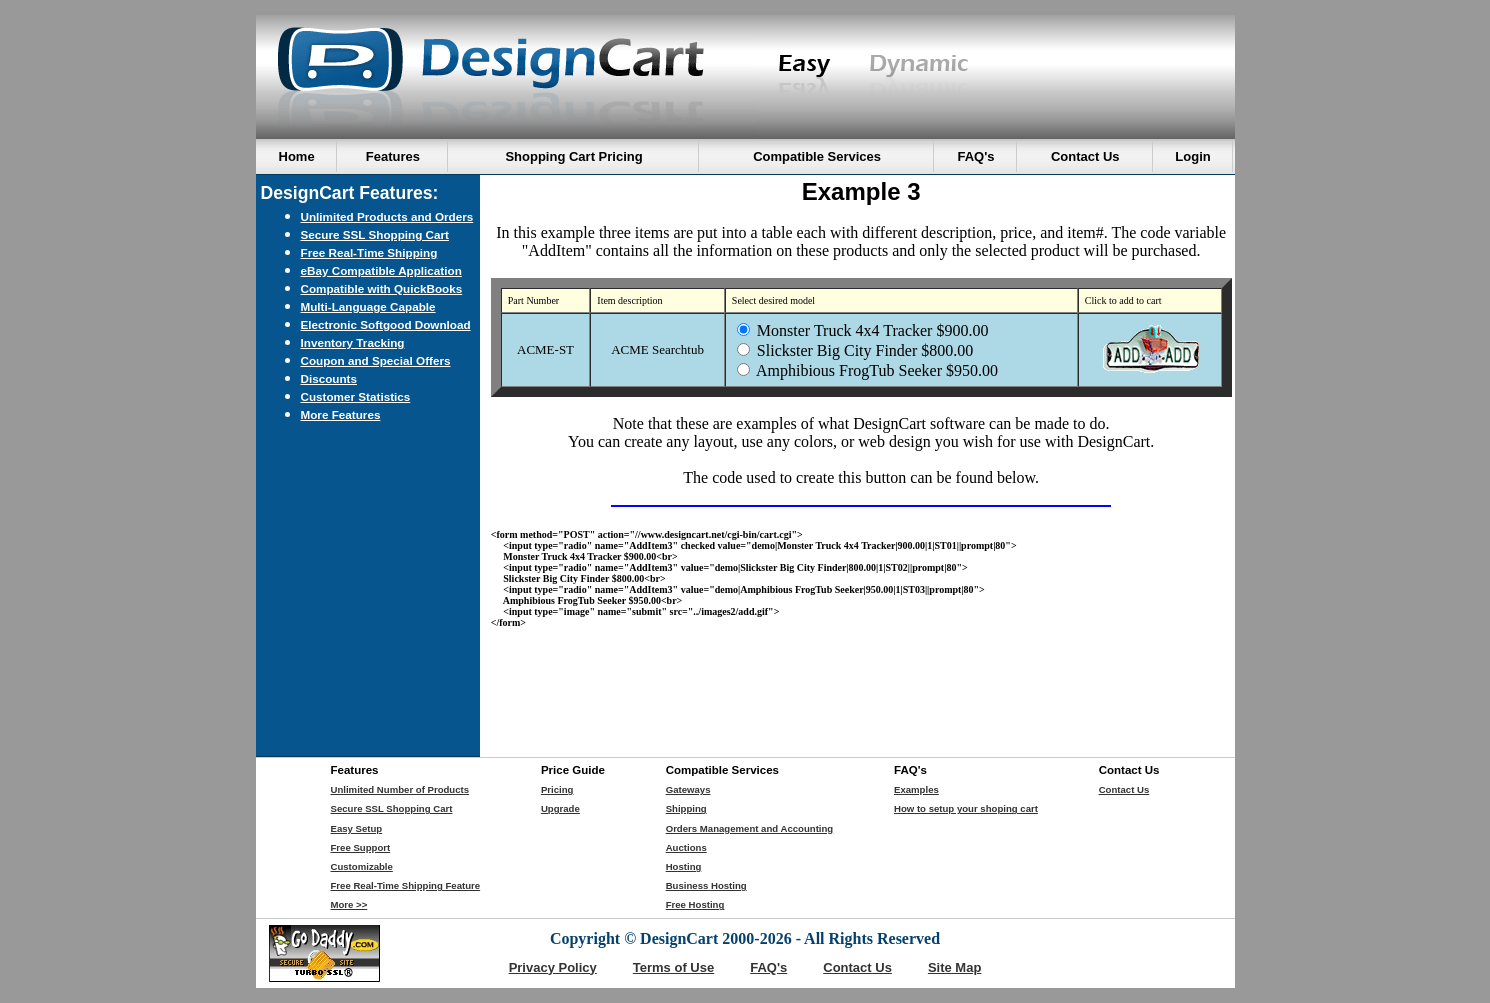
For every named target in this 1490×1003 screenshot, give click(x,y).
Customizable (362, 866)
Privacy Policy (553, 967)
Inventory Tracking (353, 342)
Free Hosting (695, 904)
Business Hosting (706, 885)
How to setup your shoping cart (966, 808)
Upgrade (560, 808)
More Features (341, 414)
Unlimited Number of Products (400, 789)
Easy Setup (357, 828)
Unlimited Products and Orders (387, 216)
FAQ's (768, 967)
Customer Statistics (356, 396)
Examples (916, 789)
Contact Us (1124, 789)
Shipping (686, 808)
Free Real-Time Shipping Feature (406, 885)
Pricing (557, 789)
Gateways (688, 789)
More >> (349, 904)
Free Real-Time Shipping (369, 252)
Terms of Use (673, 967)
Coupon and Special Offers (376, 360)
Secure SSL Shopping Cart (375, 234)
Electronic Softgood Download (386, 324)
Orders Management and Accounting (750, 828)
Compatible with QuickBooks (382, 288)
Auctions (686, 847)
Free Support (361, 847)
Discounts (329, 378)
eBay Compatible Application (381, 270)
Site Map (954, 967)
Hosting (684, 866)
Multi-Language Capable (368, 306)
